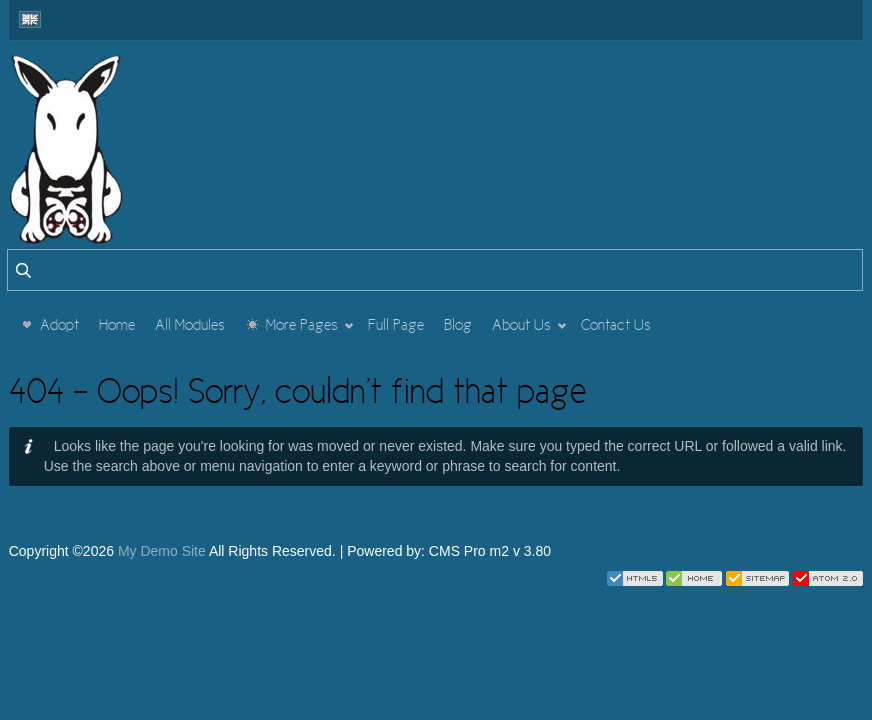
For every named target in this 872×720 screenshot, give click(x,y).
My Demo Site (162, 551)
